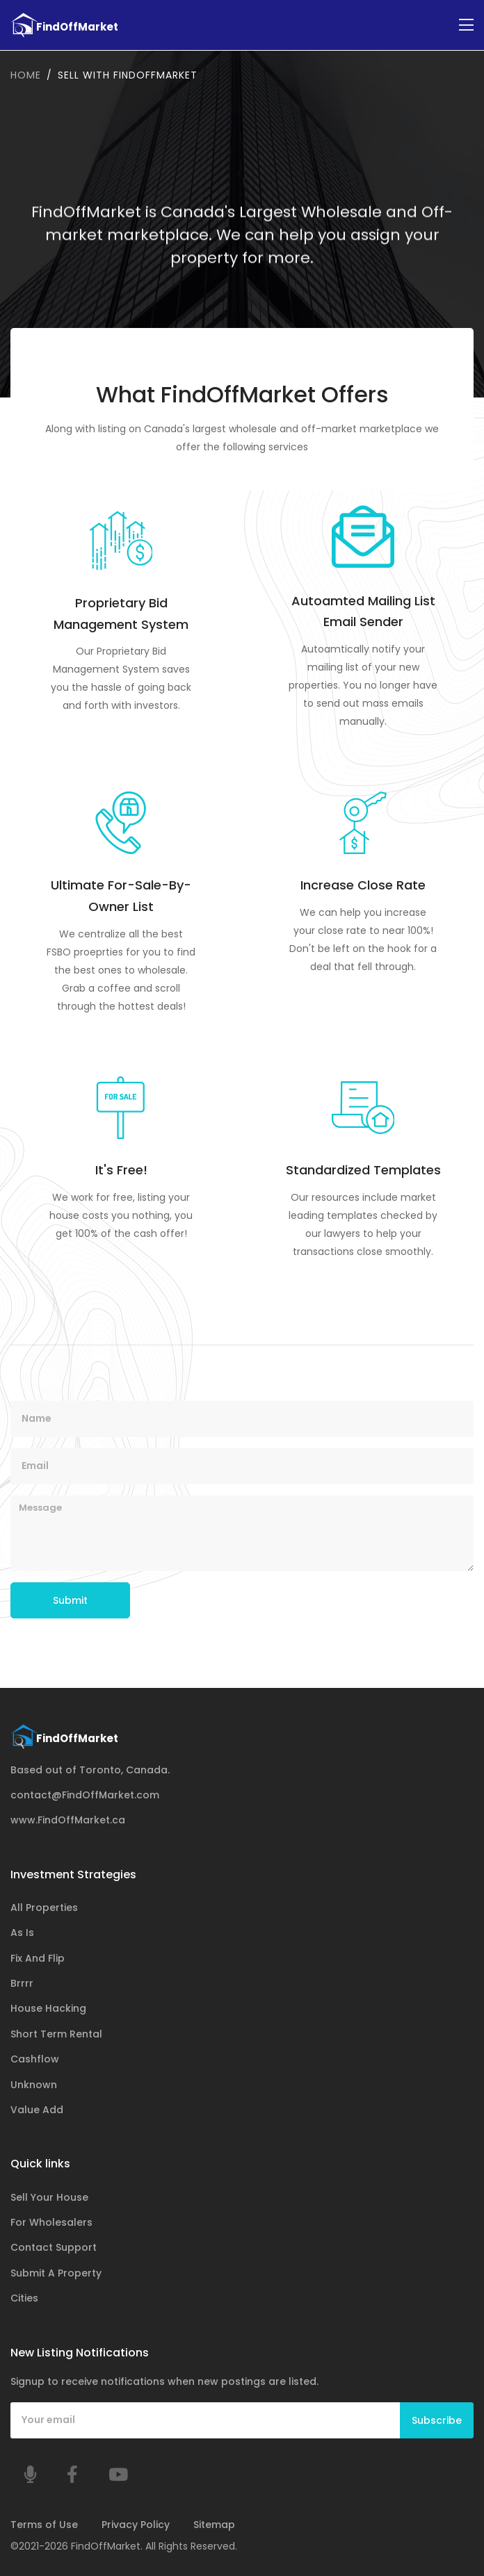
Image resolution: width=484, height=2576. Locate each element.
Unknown (33, 2084)
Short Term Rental (56, 2033)
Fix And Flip (37, 1957)
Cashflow (34, 2059)
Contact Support (53, 2247)
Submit (70, 1600)
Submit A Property (56, 2272)
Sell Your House (49, 2197)
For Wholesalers (51, 2222)
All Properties (44, 1907)
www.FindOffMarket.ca (67, 1820)
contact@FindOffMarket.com (84, 1795)
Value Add (36, 2110)
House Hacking (48, 2008)
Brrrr (21, 1983)
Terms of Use (44, 2525)
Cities (24, 2298)
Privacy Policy (136, 2525)
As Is (22, 1932)
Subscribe (437, 2420)
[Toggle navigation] (466, 25)
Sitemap (214, 2525)
